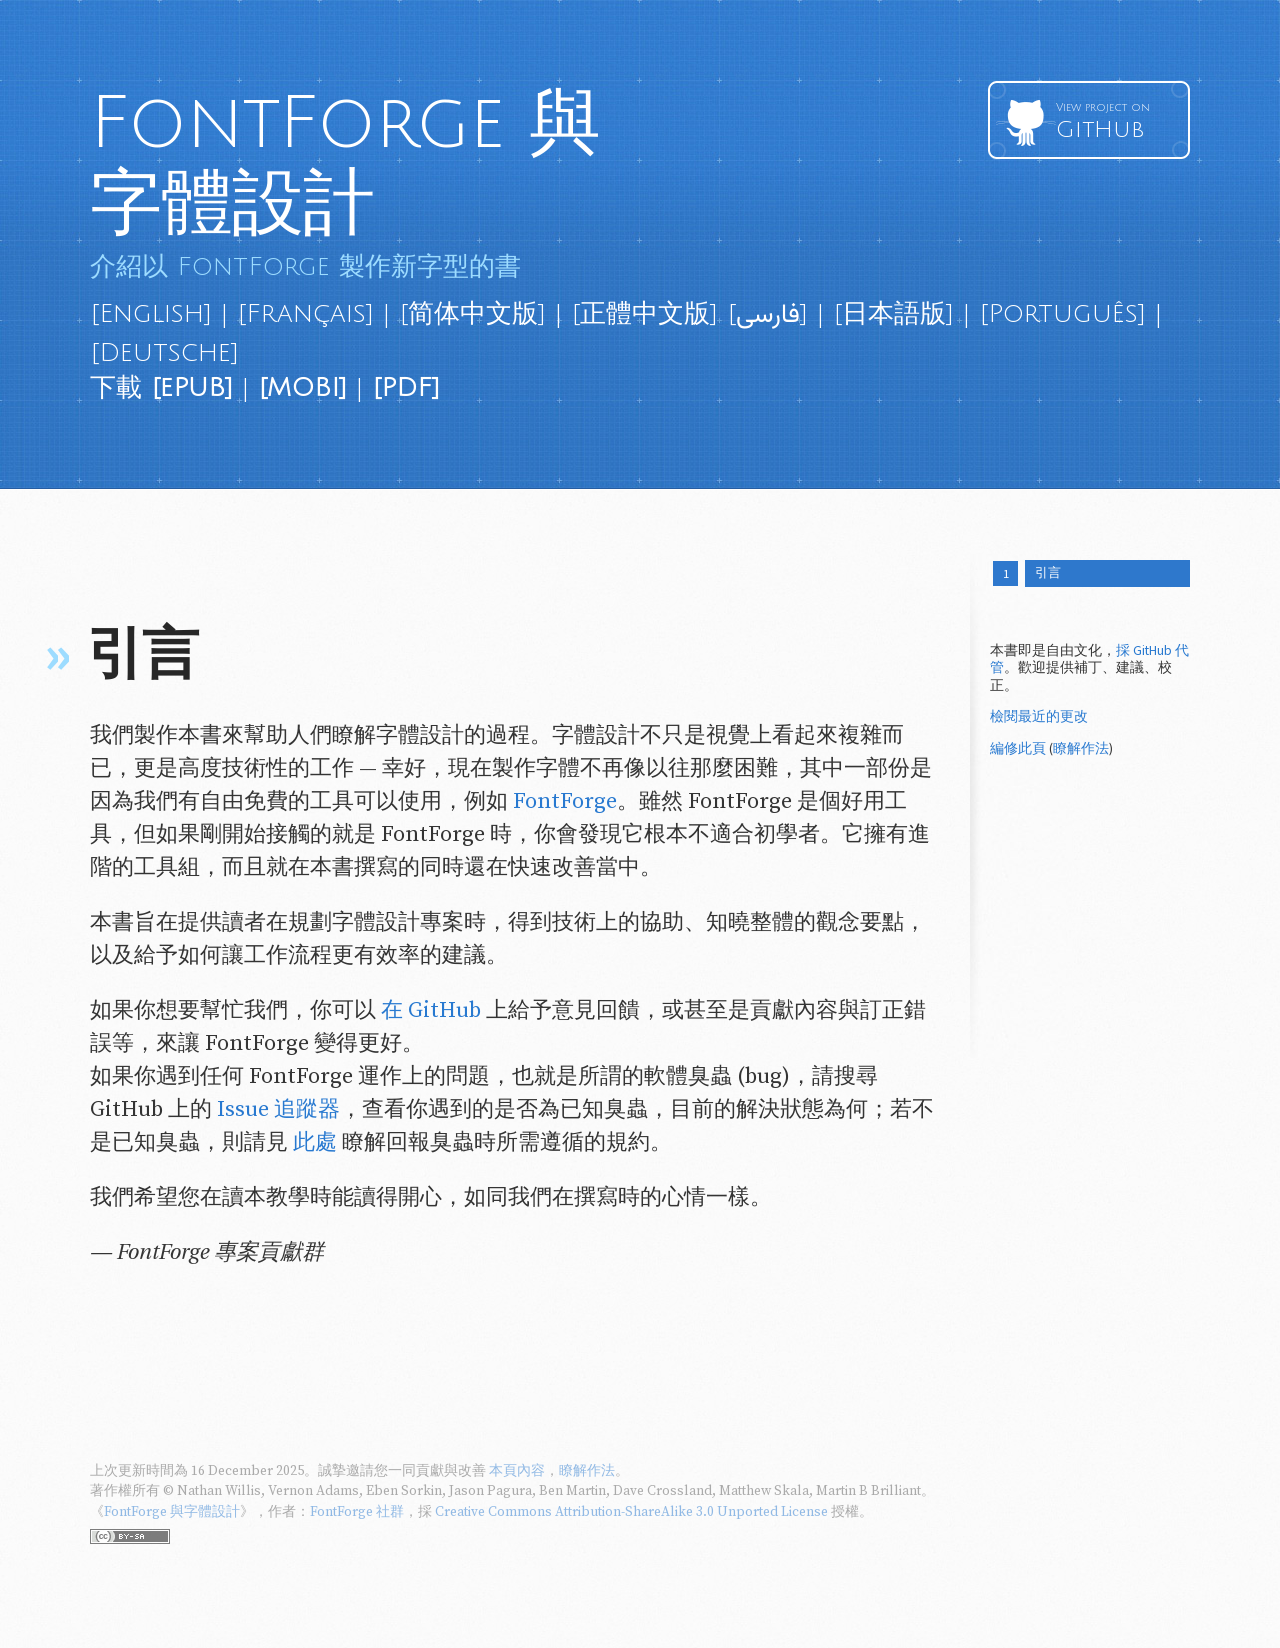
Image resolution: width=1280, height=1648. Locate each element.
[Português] (1062, 314)
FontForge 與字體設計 (345, 163)
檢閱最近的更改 (1039, 719)
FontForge (565, 801)
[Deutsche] (164, 353)
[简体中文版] (472, 314)
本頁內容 (517, 1471)
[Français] (305, 314)
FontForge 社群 (357, 1512)
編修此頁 (1018, 750)
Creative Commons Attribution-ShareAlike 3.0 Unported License (631, 1512)
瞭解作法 (1081, 750)
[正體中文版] (644, 314)
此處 (315, 1142)
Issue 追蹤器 (278, 1109)
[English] (151, 314)
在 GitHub (431, 1010)
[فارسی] (767, 314)
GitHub (1116, 121)
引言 (1052, 574)
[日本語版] (893, 314)
